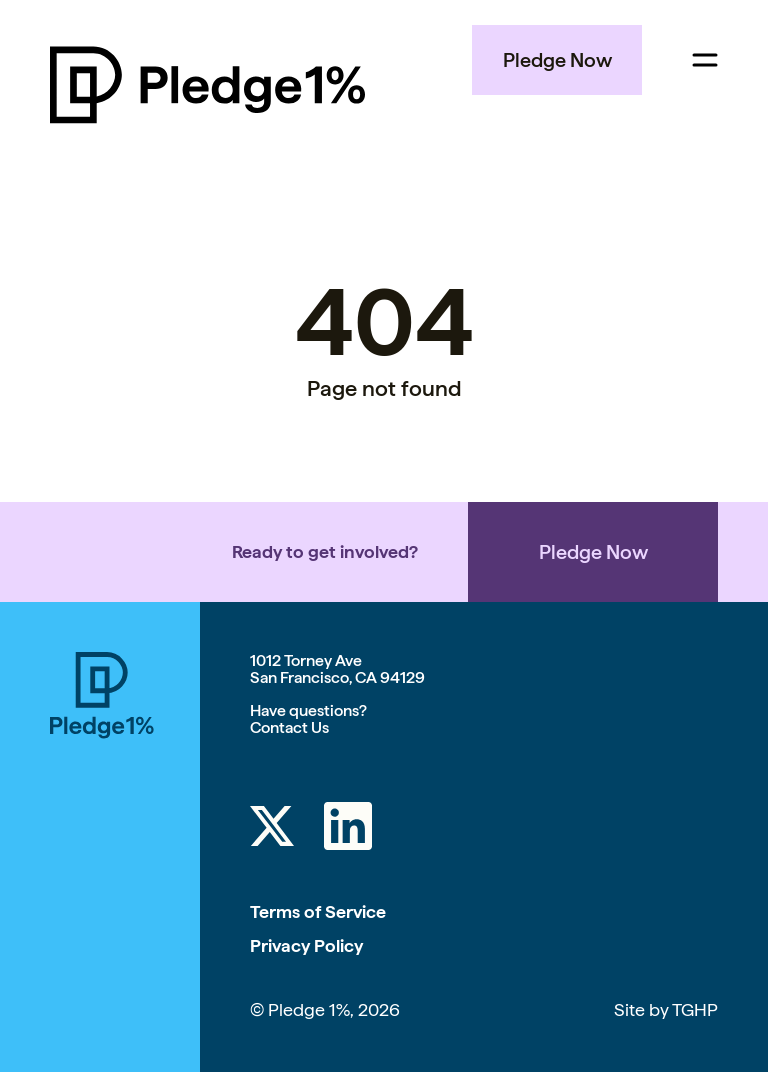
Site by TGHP (666, 1009)
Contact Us (289, 727)
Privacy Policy (306, 945)
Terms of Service (318, 911)
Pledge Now (557, 60)
